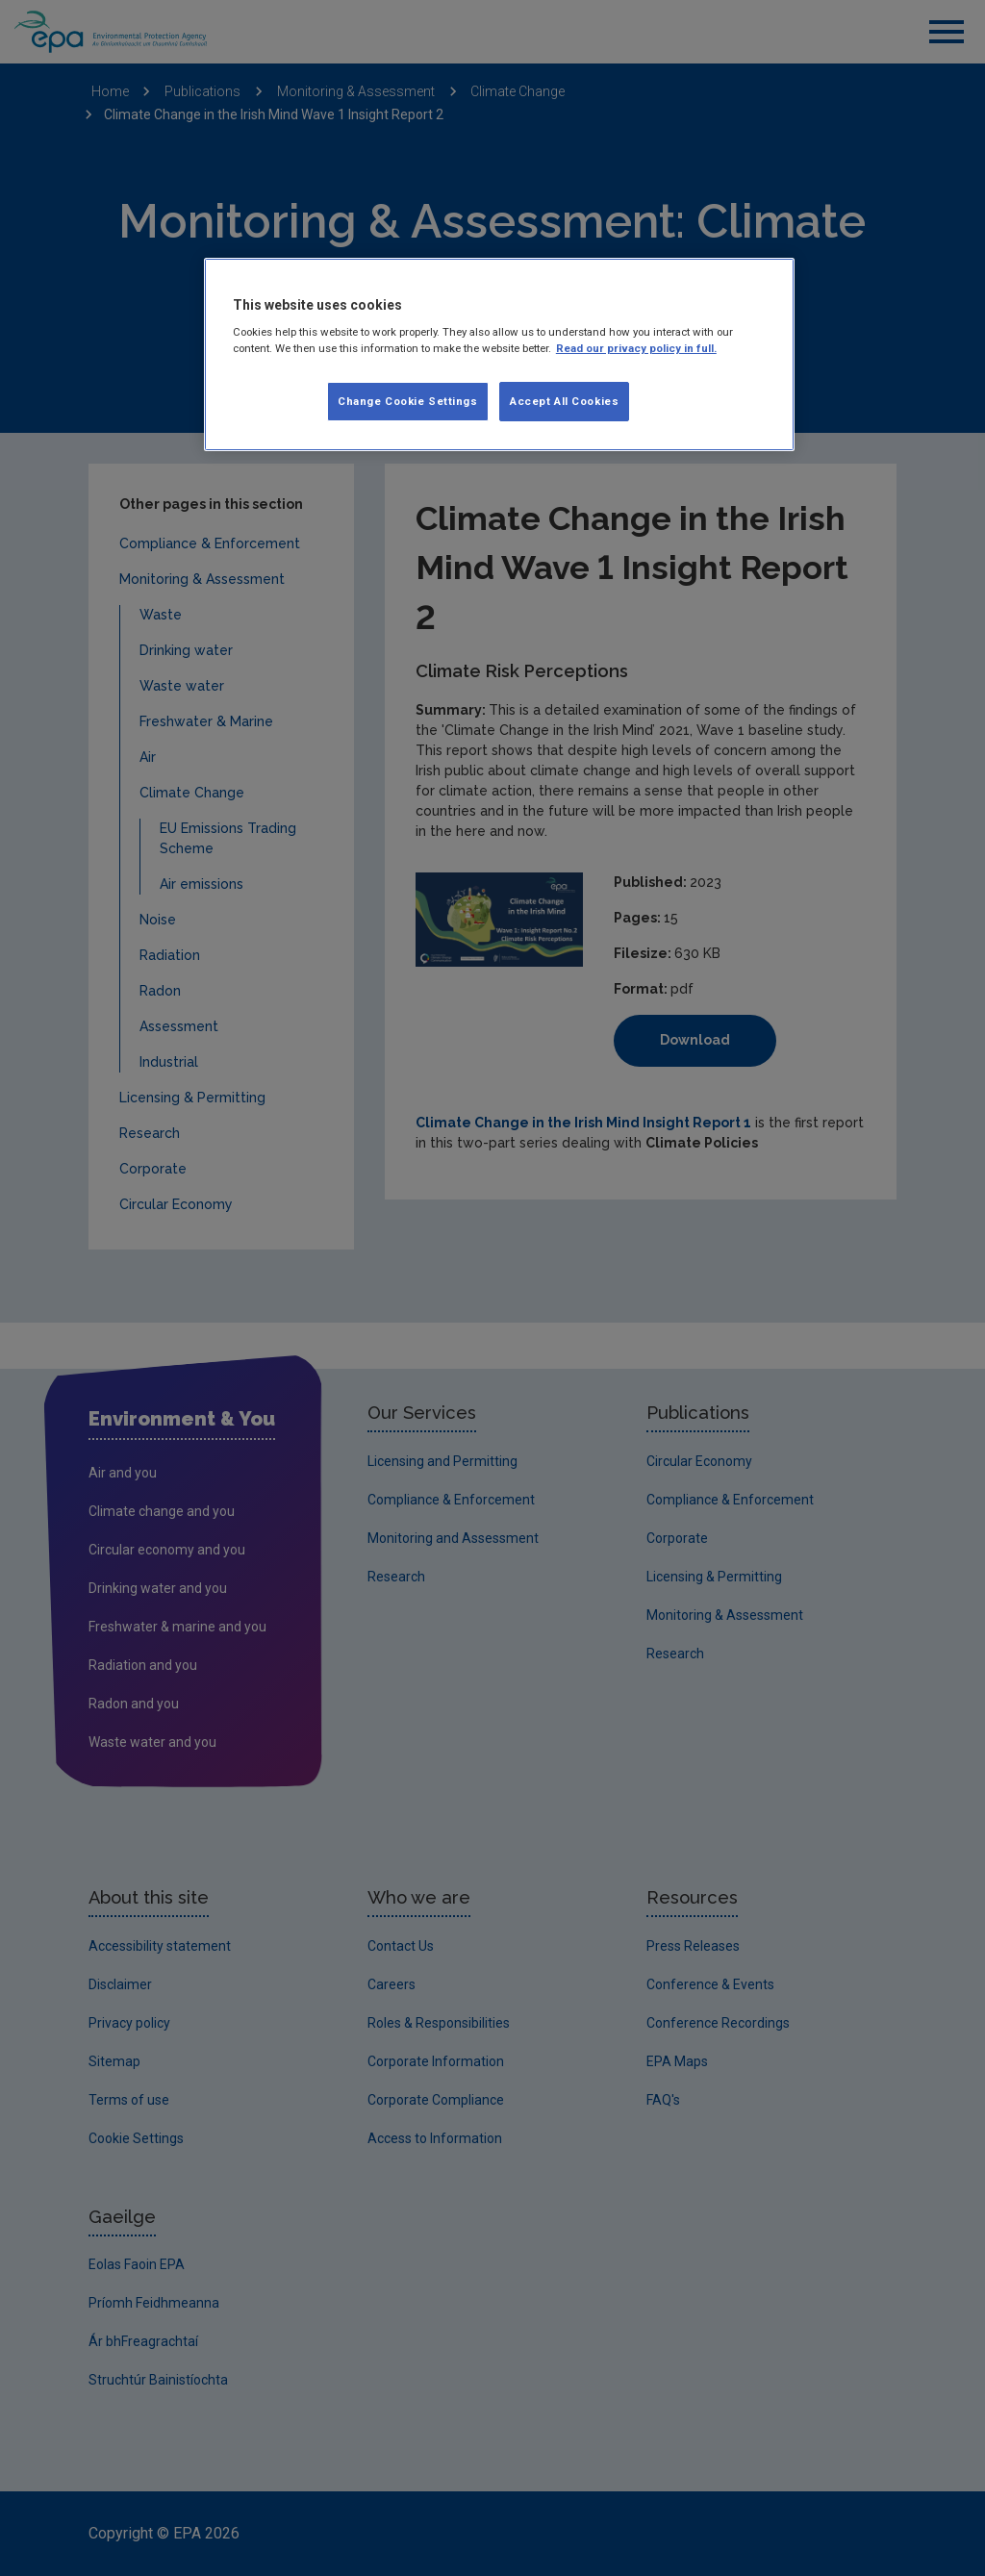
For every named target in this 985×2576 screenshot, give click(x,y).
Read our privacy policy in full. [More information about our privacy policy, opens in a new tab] (636, 348)
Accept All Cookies (564, 401)
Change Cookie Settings (408, 401)
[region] (499, 355)
